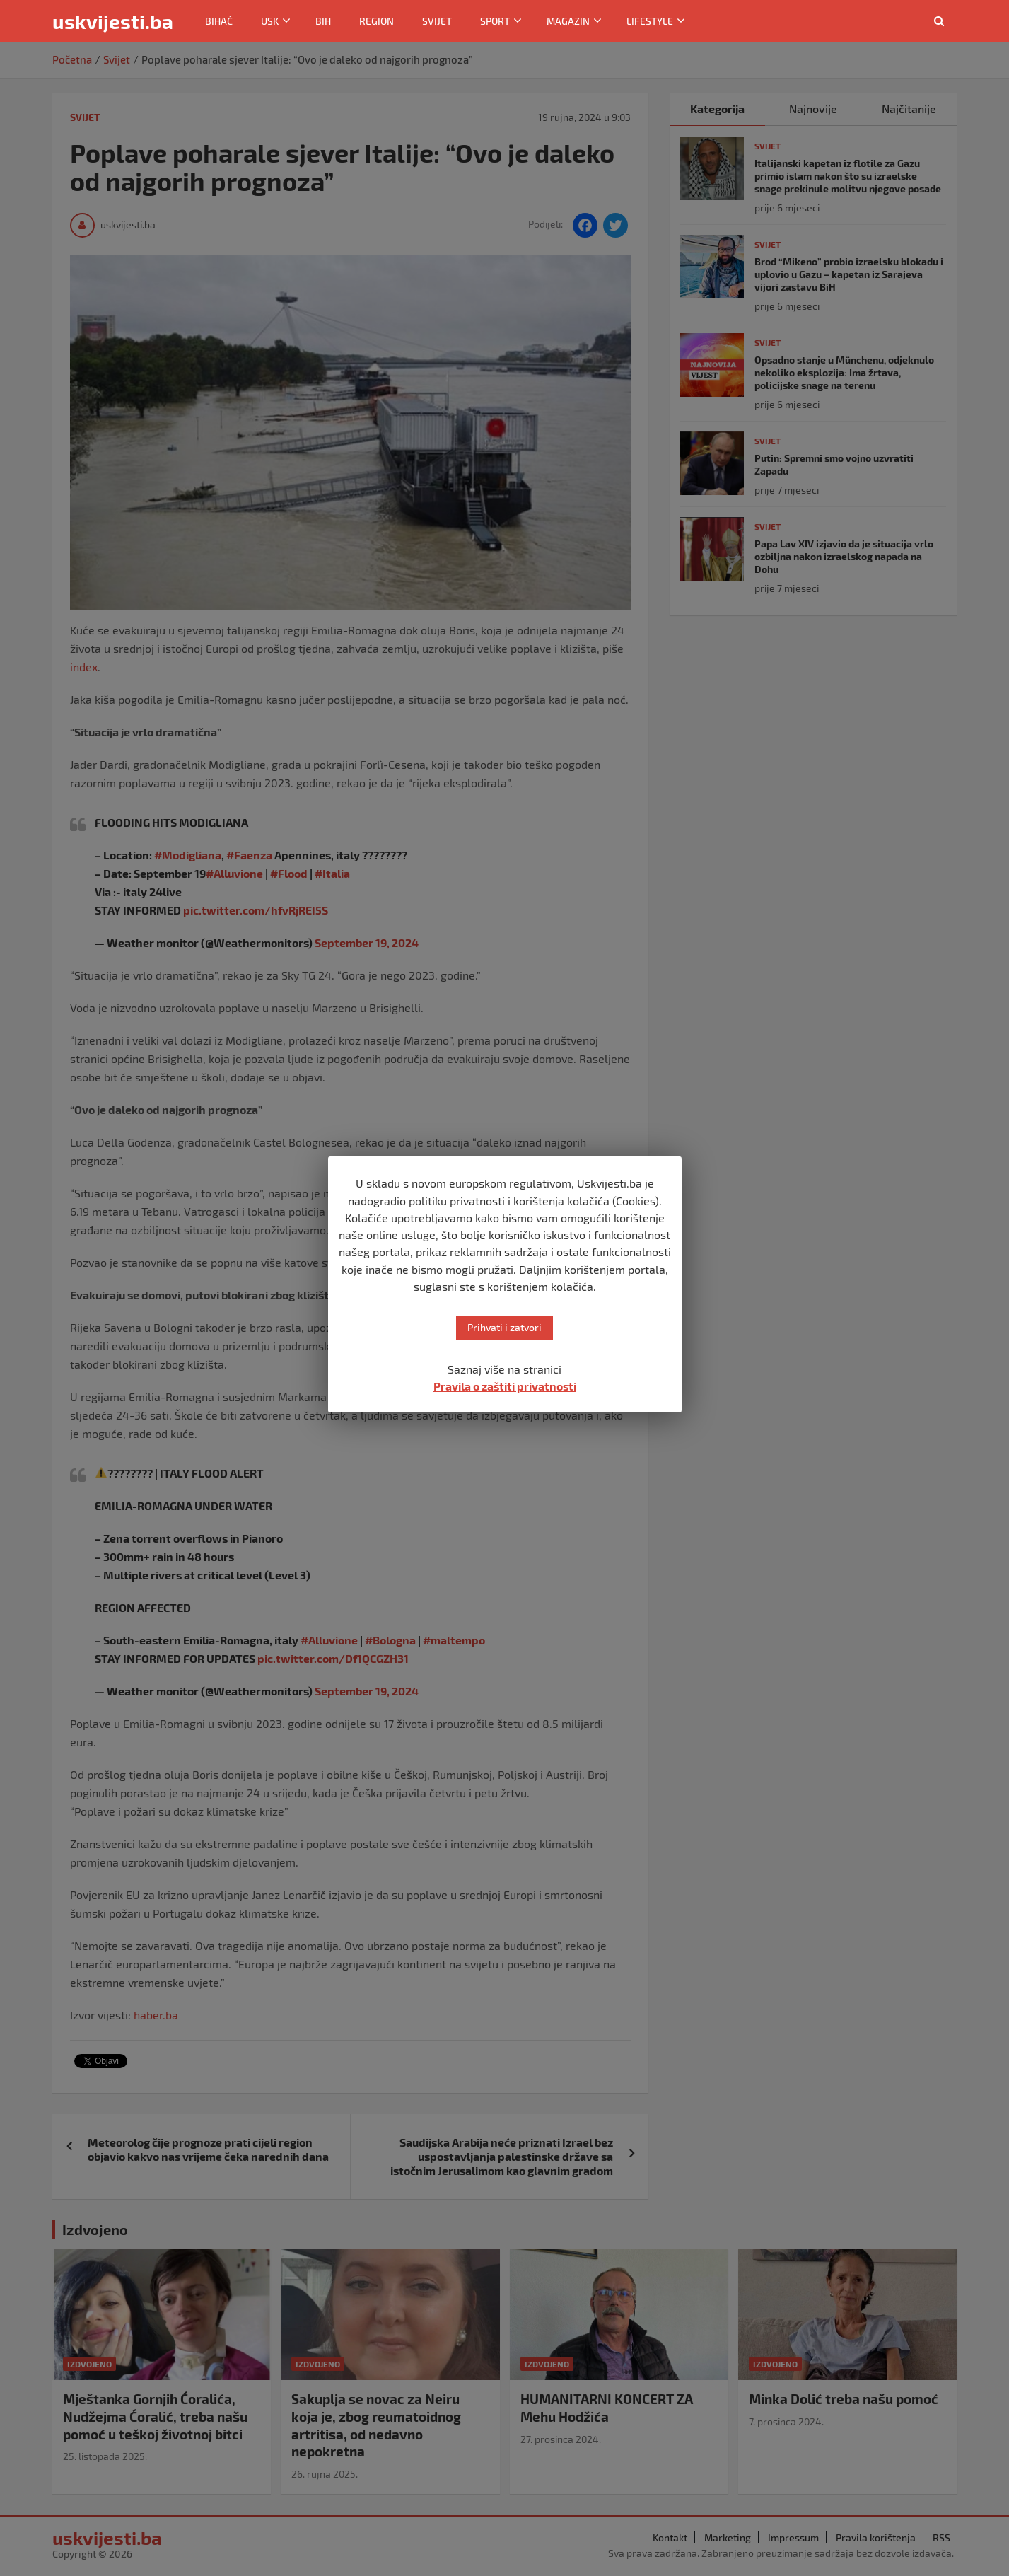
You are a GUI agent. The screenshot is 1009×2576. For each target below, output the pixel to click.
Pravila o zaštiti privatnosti (504, 1386)
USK (270, 21)
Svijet (437, 21)
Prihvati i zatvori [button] (504, 1327)
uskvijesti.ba (112, 21)
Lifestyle (649, 21)
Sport (495, 21)
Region (376, 21)
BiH (323, 21)
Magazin (568, 21)
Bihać (219, 21)
